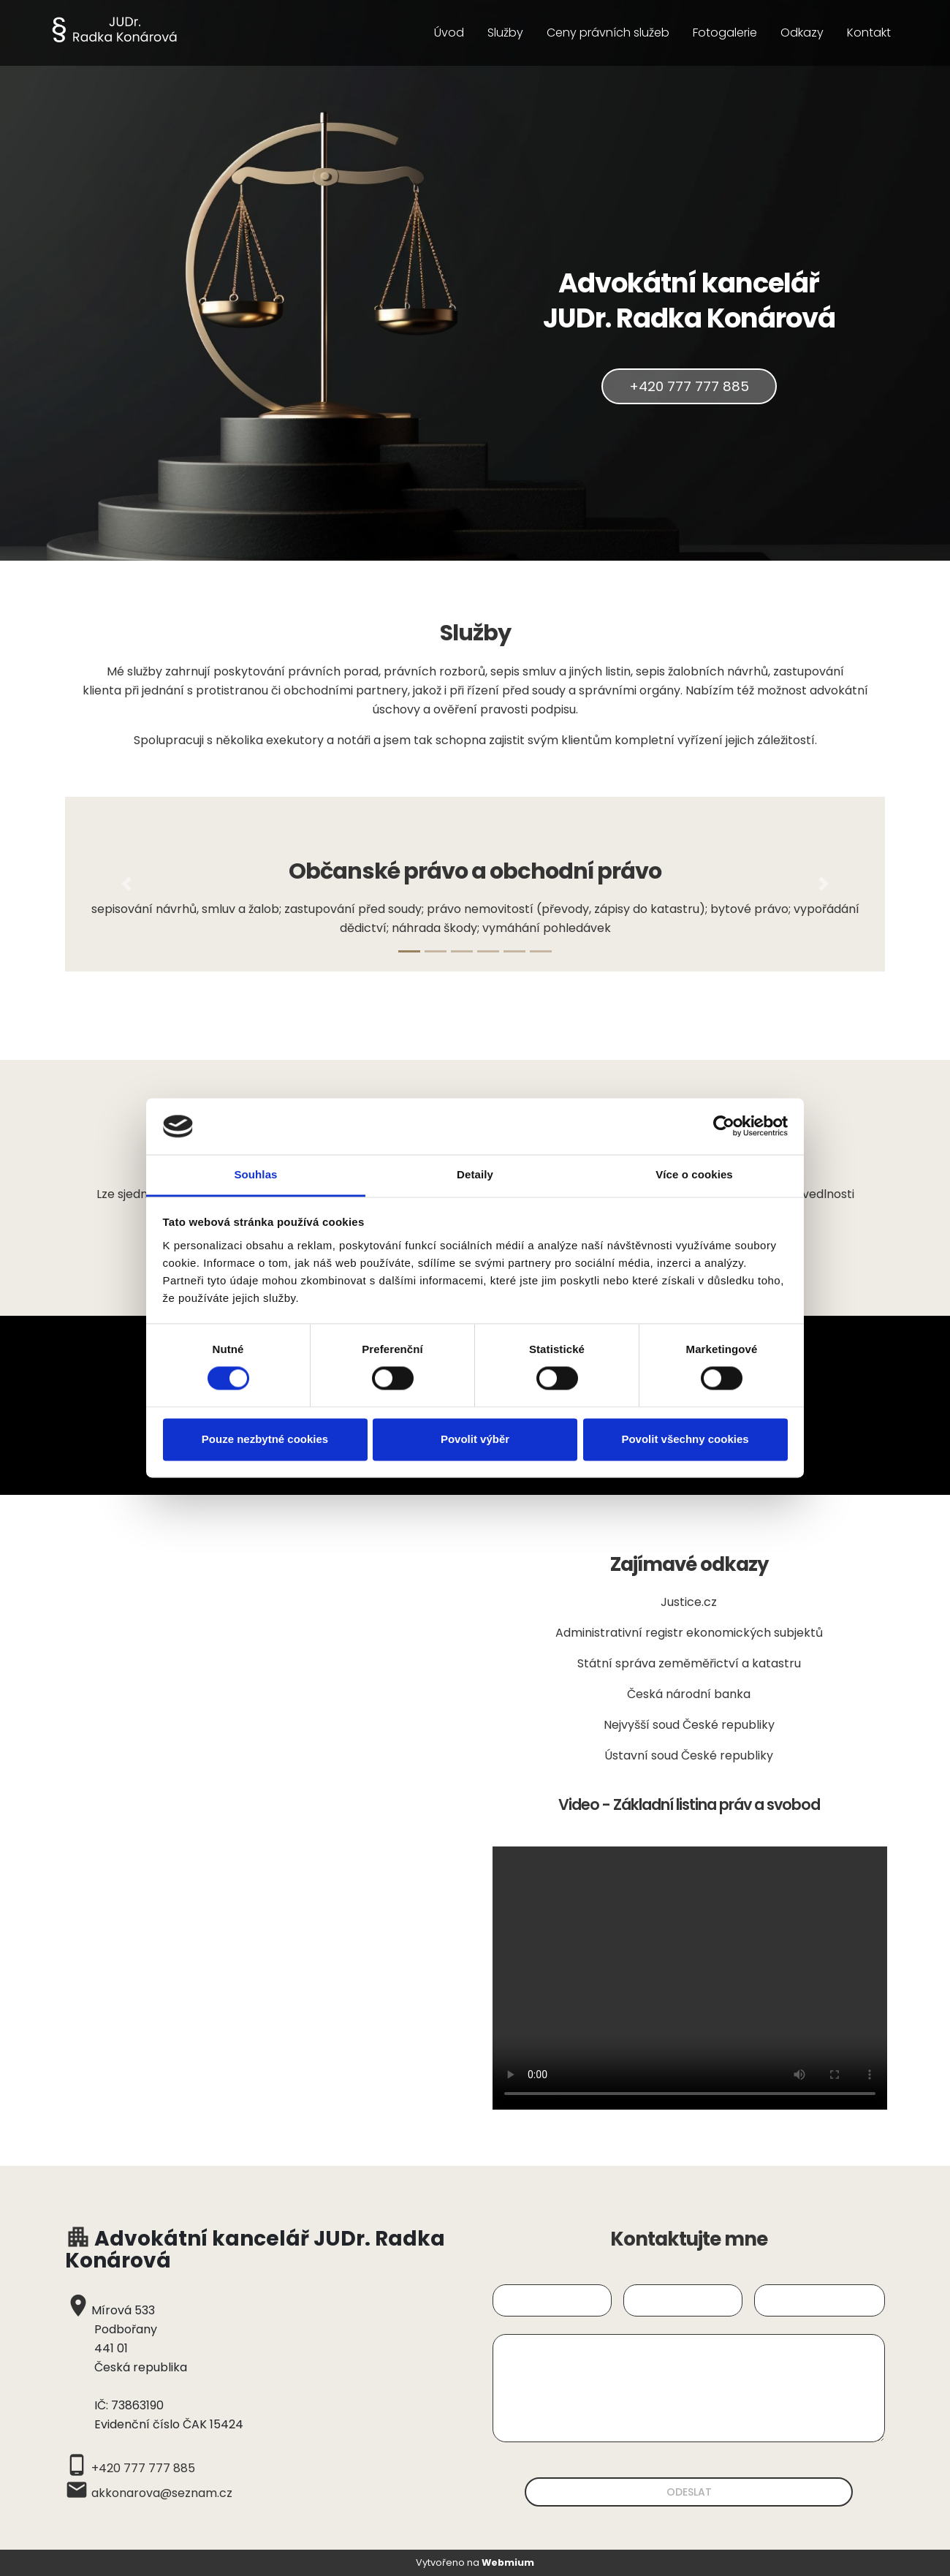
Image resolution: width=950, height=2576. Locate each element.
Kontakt (869, 32)
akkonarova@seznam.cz (161, 2493)
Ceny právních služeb (608, 32)
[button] (126, 884)
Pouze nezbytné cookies (265, 1439)
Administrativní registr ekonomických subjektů (689, 1632)
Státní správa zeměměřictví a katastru (689, 1663)
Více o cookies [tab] (694, 1174)
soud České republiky (714, 1724)
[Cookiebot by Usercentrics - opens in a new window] (724, 1126)
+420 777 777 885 (689, 386)
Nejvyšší (628, 1724)
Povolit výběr (475, 1439)
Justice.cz (689, 1602)
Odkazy (802, 32)
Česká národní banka (688, 1694)
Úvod (449, 32)
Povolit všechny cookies (684, 1439)
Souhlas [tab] (255, 1174)
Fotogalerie (725, 32)
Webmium (508, 2562)
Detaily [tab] (475, 1174)
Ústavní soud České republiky (688, 1755)
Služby (505, 32)
